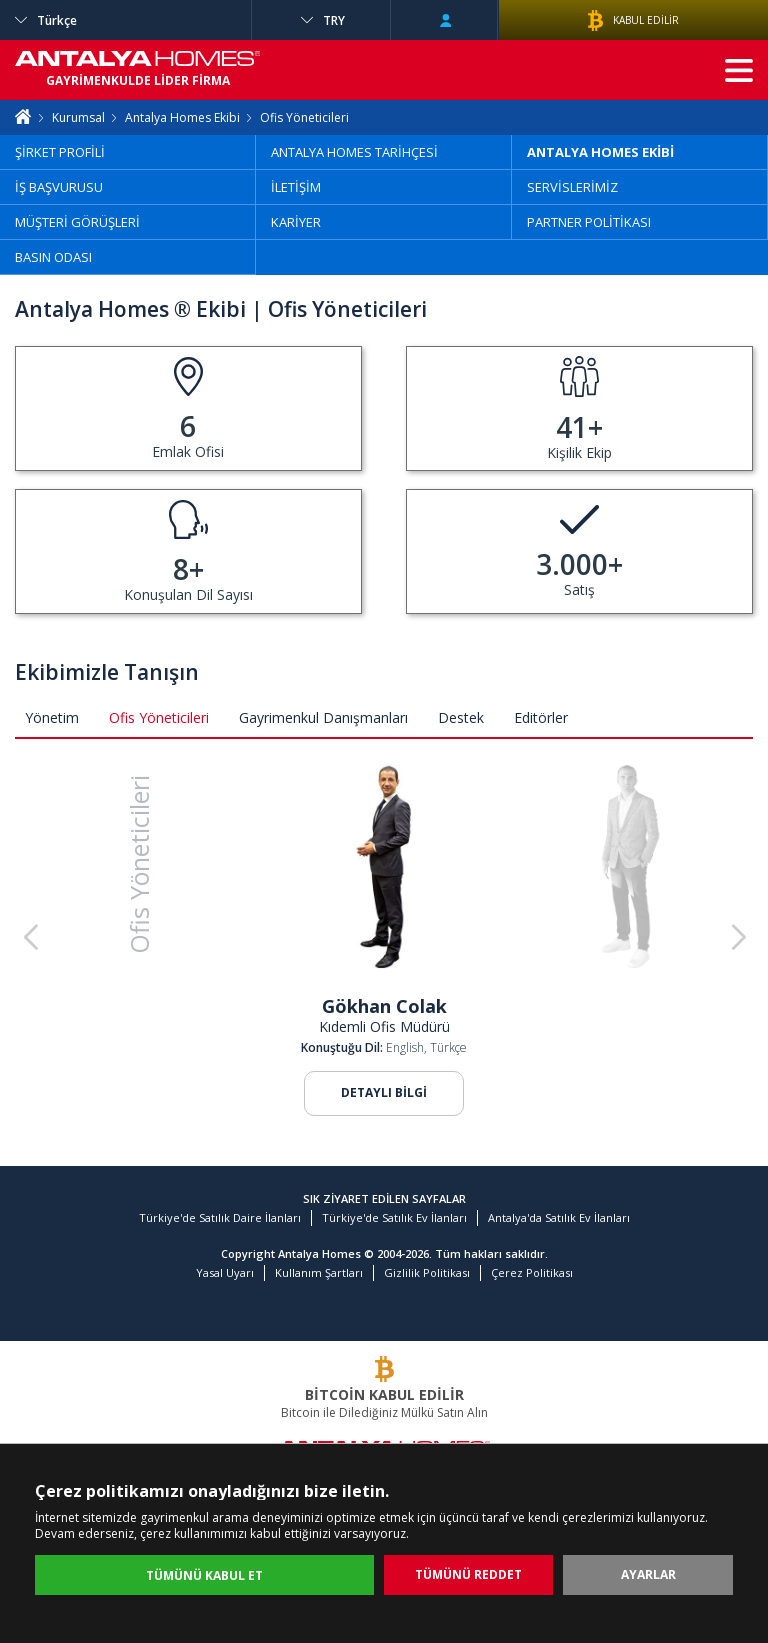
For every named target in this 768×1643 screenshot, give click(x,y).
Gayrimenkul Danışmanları (323, 718)
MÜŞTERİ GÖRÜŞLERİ (77, 222)
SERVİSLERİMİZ (572, 187)
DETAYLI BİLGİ (384, 1092)
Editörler (541, 718)
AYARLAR (648, 1574)
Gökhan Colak (384, 1006)
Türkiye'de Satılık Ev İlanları (394, 1217)
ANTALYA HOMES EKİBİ (600, 152)
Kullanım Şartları (319, 1272)
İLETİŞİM (296, 187)
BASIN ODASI (53, 257)
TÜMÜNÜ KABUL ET (204, 1575)
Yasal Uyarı (225, 1272)
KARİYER (296, 222)
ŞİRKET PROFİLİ (60, 152)
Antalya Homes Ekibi (182, 117)
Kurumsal (78, 117)
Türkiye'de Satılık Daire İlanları (220, 1217)
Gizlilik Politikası (427, 1272)
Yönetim (52, 718)
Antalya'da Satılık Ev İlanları (559, 1217)
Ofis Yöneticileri (159, 718)
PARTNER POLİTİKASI (589, 222)
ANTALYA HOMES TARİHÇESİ (354, 152)
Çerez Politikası (532, 1272)
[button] (738, 938)
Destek (461, 718)
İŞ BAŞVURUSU (59, 187)
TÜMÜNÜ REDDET (468, 1574)
